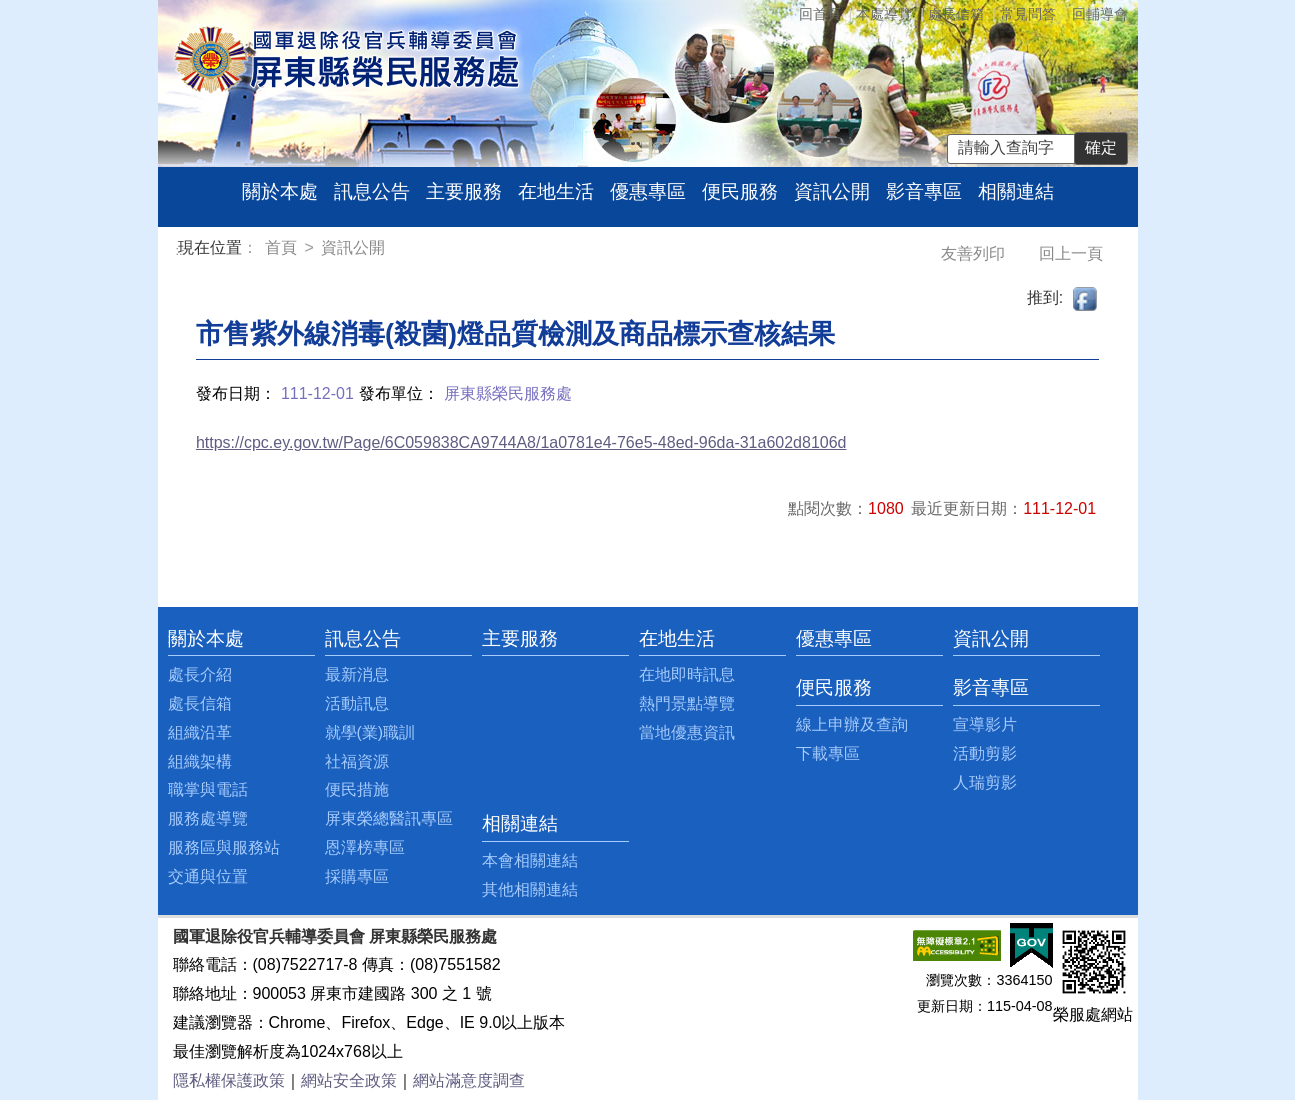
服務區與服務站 (224, 847)
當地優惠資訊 (687, 732)
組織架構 (200, 761)
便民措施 (357, 789)
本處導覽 (884, 14)
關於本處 (280, 191)
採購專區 (357, 876)
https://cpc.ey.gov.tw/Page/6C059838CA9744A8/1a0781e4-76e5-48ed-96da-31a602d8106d (521, 442)
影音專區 (924, 191)
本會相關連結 (530, 860)
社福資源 (357, 761)
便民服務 (740, 191)
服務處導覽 (208, 818)
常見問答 (1028, 14)
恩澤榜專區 (365, 847)
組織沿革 (200, 732)
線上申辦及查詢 (852, 724)
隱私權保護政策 (229, 1080)
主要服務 (464, 191)
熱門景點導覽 (687, 703)
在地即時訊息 (687, 674)
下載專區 (828, 753)
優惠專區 (648, 191)
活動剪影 (985, 753)
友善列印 (975, 253)
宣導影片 (985, 724)
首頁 (283, 247)
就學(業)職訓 (370, 732)
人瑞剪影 (985, 782)
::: (181, 250)
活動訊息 (357, 703)
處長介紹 (200, 674)
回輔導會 (1100, 14)
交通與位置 (208, 876)
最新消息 (357, 674)
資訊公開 (832, 191)
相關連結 (1016, 191)
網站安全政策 (349, 1080)
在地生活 (556, 191)
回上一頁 (1071, 253)
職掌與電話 (208, 789)
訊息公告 (372, 191)
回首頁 (820, 14)
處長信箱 (956, 14)
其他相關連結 (530, 889)
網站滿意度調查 (469, 1080)
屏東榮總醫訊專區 (389, 818)
